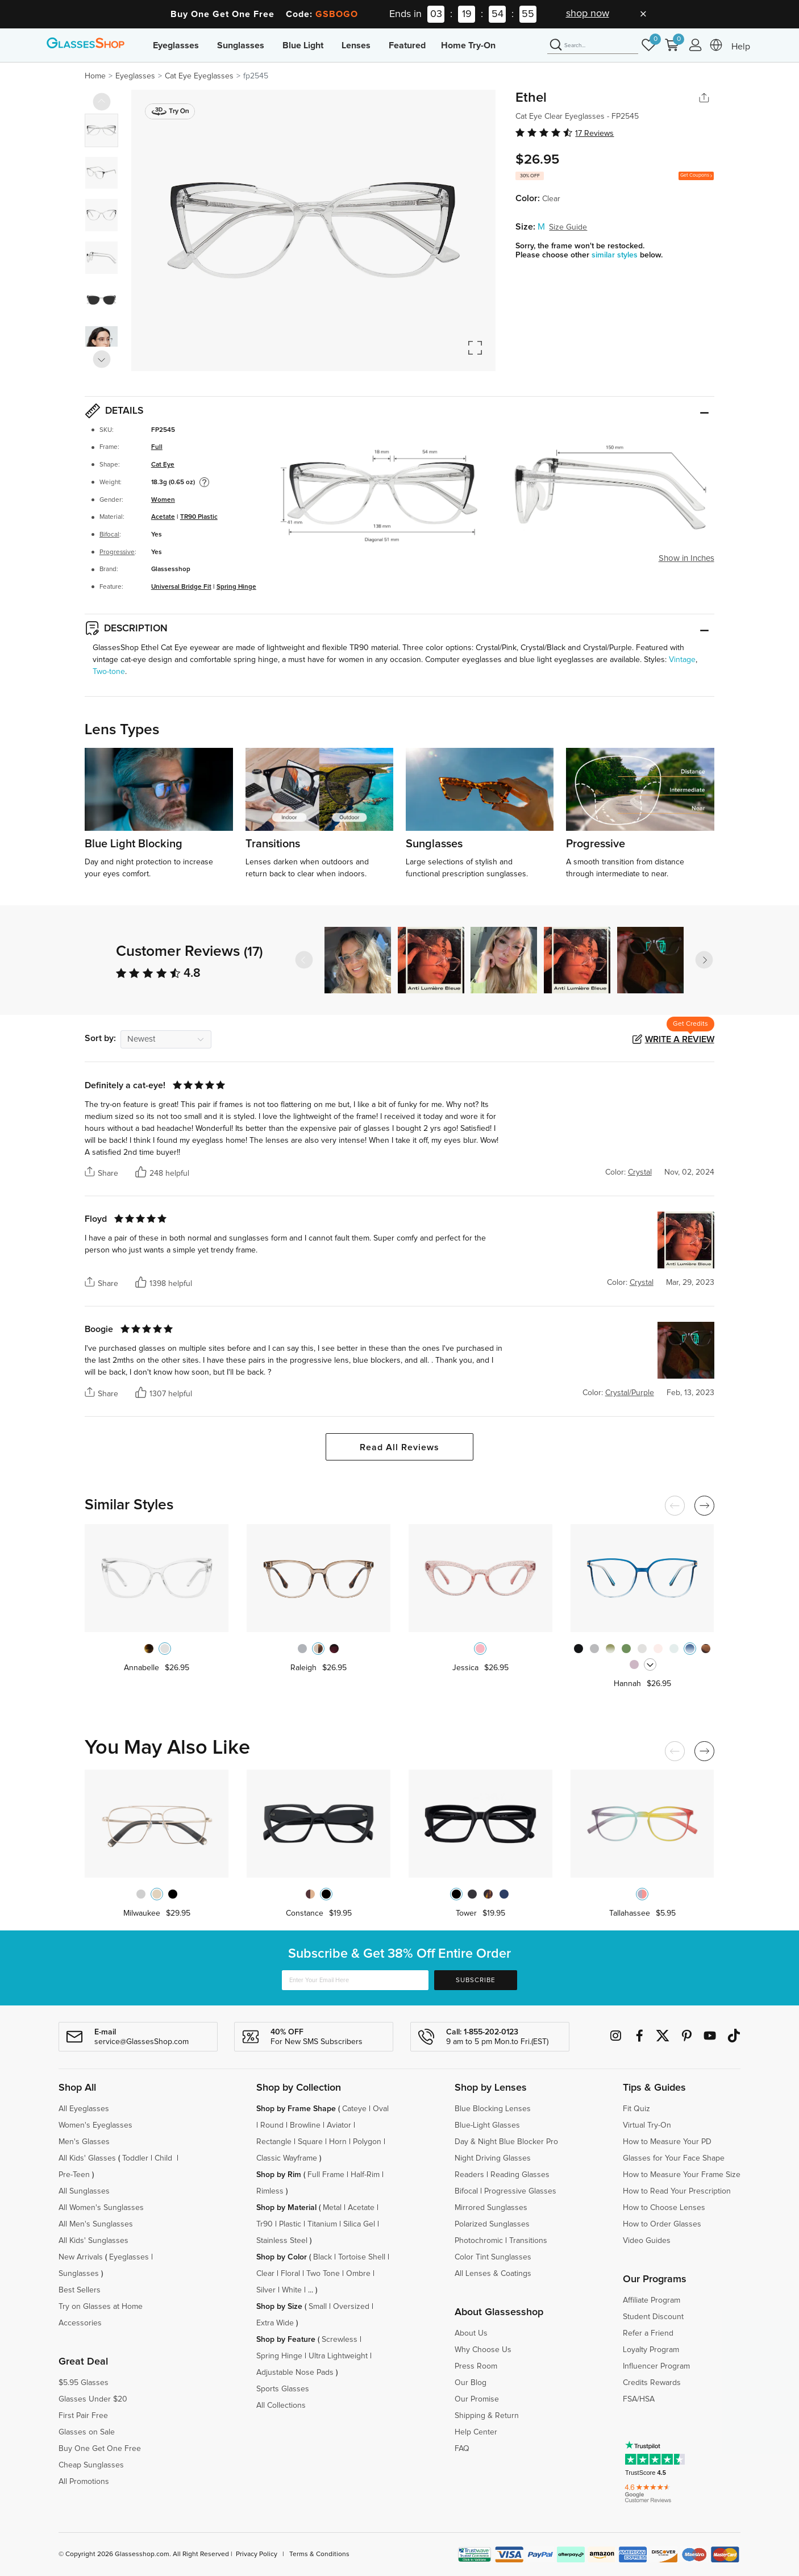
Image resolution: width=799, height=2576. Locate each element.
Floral (290, 2274)
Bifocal (109, 534)
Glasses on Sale (87, 2432)
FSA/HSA (639, 2399)
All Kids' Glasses (87, 2158)
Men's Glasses (84, 2142)
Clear (265, 2274)
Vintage (682, 660)
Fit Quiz (636, 2109)
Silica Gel (359, 2224)
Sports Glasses (282, 2389)
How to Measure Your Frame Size (681, 2175)
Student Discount (653, 2317)
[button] (704, 960)
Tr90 (264, 2224)
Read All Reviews (399, 1447)
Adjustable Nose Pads (295, 2373)
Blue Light (302, 45)
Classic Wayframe (286, 2158)
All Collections (281, 2405)
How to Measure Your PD (667, 2142)
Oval (381, 2109)
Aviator (339, 2125)
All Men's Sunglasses (96, 2224)
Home (95, 76)
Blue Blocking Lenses (493, 2109)
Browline (305, 2125)
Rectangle (274, 2142)
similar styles (616, 255)
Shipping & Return (487, 2416)
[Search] (592, 45)
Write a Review (679, 1039)
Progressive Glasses (520, 2191)
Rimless (270, 2191)
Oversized (351, 2307)
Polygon (367, 2142)
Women (163, 500)
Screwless (339, 2340)
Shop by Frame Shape (296, 2109)
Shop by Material (286, 2208)
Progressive (117, 552)
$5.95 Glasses (84, 2383)
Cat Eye (162, 464)
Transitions (528, 2241)
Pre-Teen (74, 2175)
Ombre (358, 2274)
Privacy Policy (256, 2554)
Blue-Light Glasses (487, 2125)
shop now (587, 14)
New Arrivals (81, 2257)
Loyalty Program (651, 2350)
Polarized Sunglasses (492, 2224)
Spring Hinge (236, 587)
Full (157, 447)
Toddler (135, 2158)
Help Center (476, 2432)
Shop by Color (281, 2257)
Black (322, 2257)
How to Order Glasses (662, 2224)
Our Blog (470, 2383)
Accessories (80, 2323)
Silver (266, 2290)
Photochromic (479, 2241)
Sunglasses (240, 45)
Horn (338, 2142)
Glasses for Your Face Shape (674, 2158)
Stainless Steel (281, 2241)
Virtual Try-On (647, 2125)
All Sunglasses (84, 2191)
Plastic (290, 2224)
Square (310, 2142)
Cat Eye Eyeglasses (199, 76)
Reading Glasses (520, 2175)
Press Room (476, 2366)
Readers (469, 2175)
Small (318, 2307)
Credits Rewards (652, 2383)
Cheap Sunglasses (91, 2465)
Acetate (163, 517)
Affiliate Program (651, 2300)
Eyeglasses (176, 45)
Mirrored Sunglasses (491, 2208)
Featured (407, 45)
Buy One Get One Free (100, 2449)
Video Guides (647, 2241)
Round (272, 2125)
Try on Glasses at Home (101, 2307)
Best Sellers (80, 2290)
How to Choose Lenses (664, 2208)
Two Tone (323, 2274)
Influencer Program (656, 2366)
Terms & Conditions (319, 2554)
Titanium (322, 2224)
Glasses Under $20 (93, 2399)
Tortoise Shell (361, 2257)
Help (740, 46)
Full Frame (325, 2175)
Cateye (354, 2109)
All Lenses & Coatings (493, 2274)
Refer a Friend (648, 2333)
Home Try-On (468, 45)
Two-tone (109, 672)
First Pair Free (83, 2416)
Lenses (356, 45)
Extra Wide (275, 2323)
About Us (471, 2333)
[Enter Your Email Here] (355, 1980)
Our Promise (477, 2399)
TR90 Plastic (199, 517)
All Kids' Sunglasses (93, 2241)
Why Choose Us (483, 2350)
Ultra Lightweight (338, 2356)
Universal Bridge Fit (181, 587)
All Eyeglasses (84, 2109)
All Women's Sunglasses (101, 2208)
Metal (332, 2208)
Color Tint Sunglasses (493, 2257)
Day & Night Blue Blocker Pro (506, 2142)
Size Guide (568, 227)
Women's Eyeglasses (95, 2125)
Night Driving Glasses (493, 2158)
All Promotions (84, 2482)
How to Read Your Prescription (677, 2191)
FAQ (462, 2449)
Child (164, 2158)
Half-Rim (365, 2175)
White (292, 2290)
